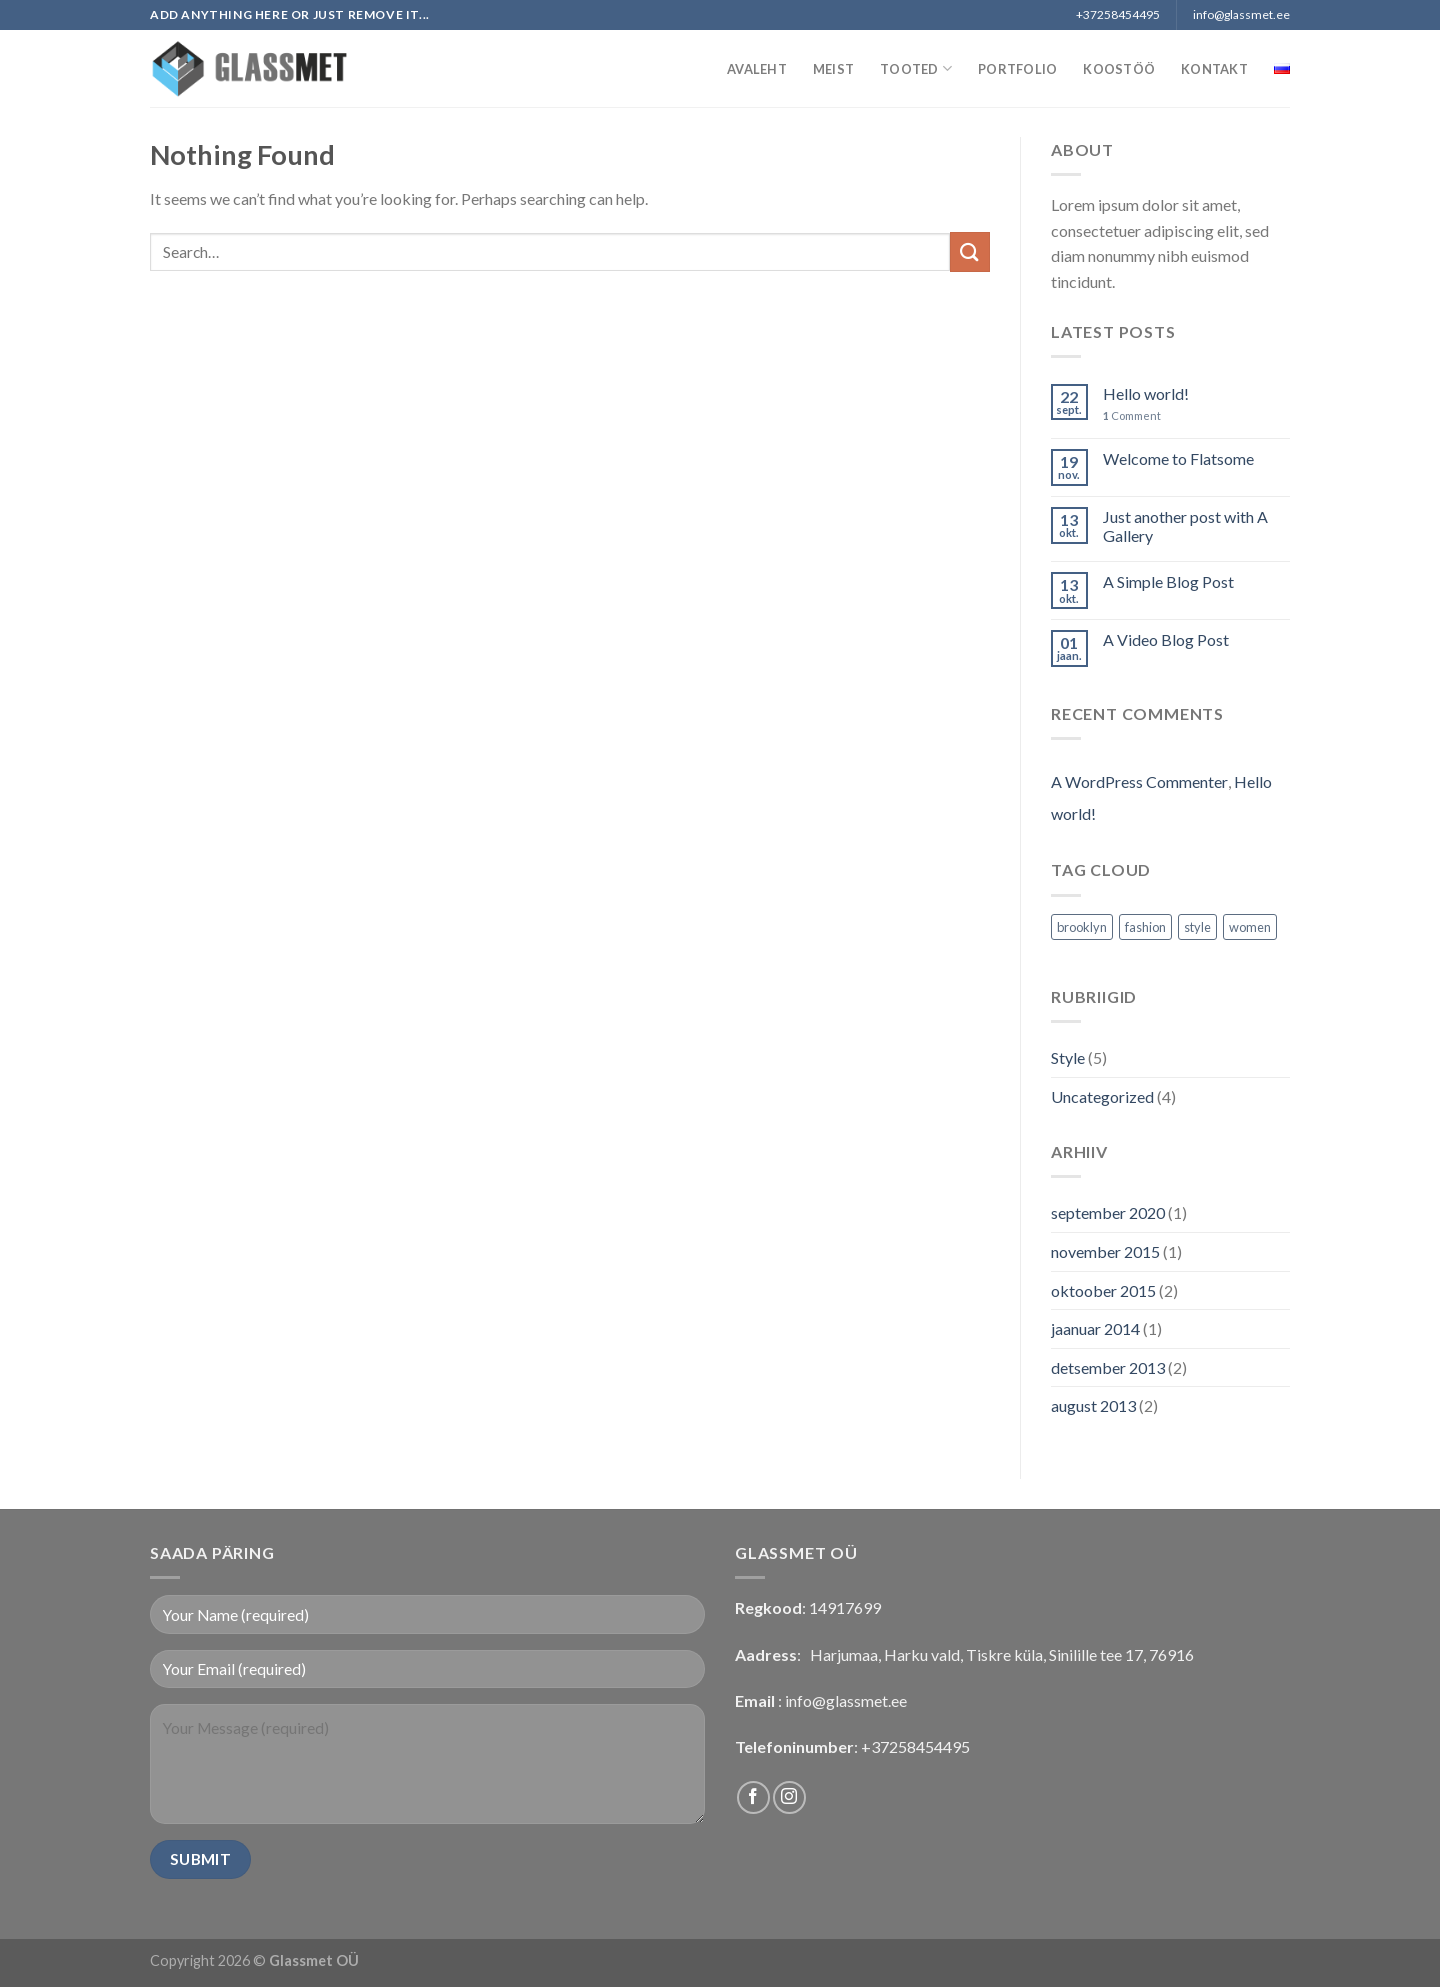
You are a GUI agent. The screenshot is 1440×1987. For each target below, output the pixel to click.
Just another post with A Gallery (1185, 526)
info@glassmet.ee (846, 1700)
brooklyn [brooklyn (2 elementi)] (1082, 927)
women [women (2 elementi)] (1250, 927)
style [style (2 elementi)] (1197, 927)
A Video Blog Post (1166, 639)
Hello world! (1146, 393)
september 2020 (1108, 1212)
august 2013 (1093, 1405)
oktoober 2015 (1103, 1290)
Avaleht (757, 69)
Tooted (916, 68)
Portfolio (1017, 69)
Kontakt (1214, 69)
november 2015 (1105, 1251)
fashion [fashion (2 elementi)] (1145, 927)
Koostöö (1119, 69)
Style (1068, 1057)
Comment (1132, 415)
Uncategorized (1102, 1096)
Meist (833, 69)
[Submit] (970, 251)
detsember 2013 (1108, 1367)
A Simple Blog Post (1168, 581)
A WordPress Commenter (1139, 781)
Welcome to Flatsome (1178, 458)
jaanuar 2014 (1095, 1328)
